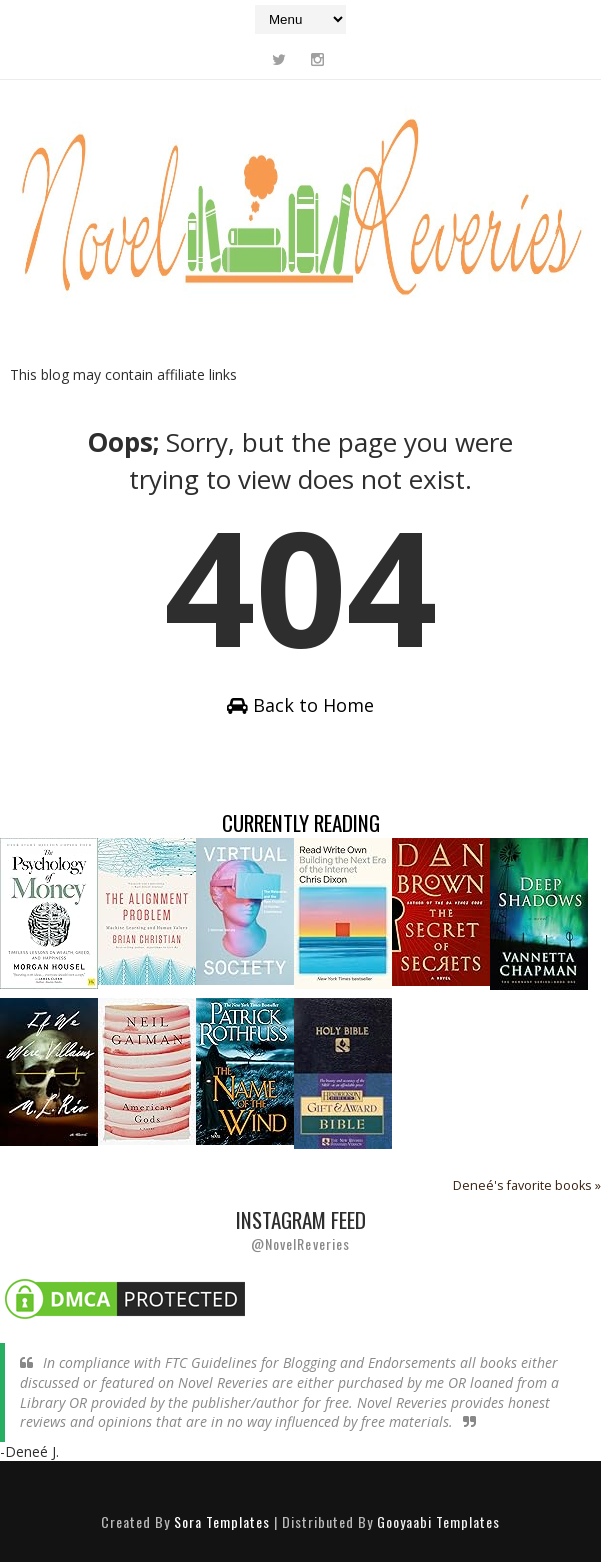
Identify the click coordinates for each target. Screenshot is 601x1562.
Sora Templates (222, 1521)
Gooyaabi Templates (438, 1521)
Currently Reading (301, 822)
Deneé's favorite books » (527, 1185)
